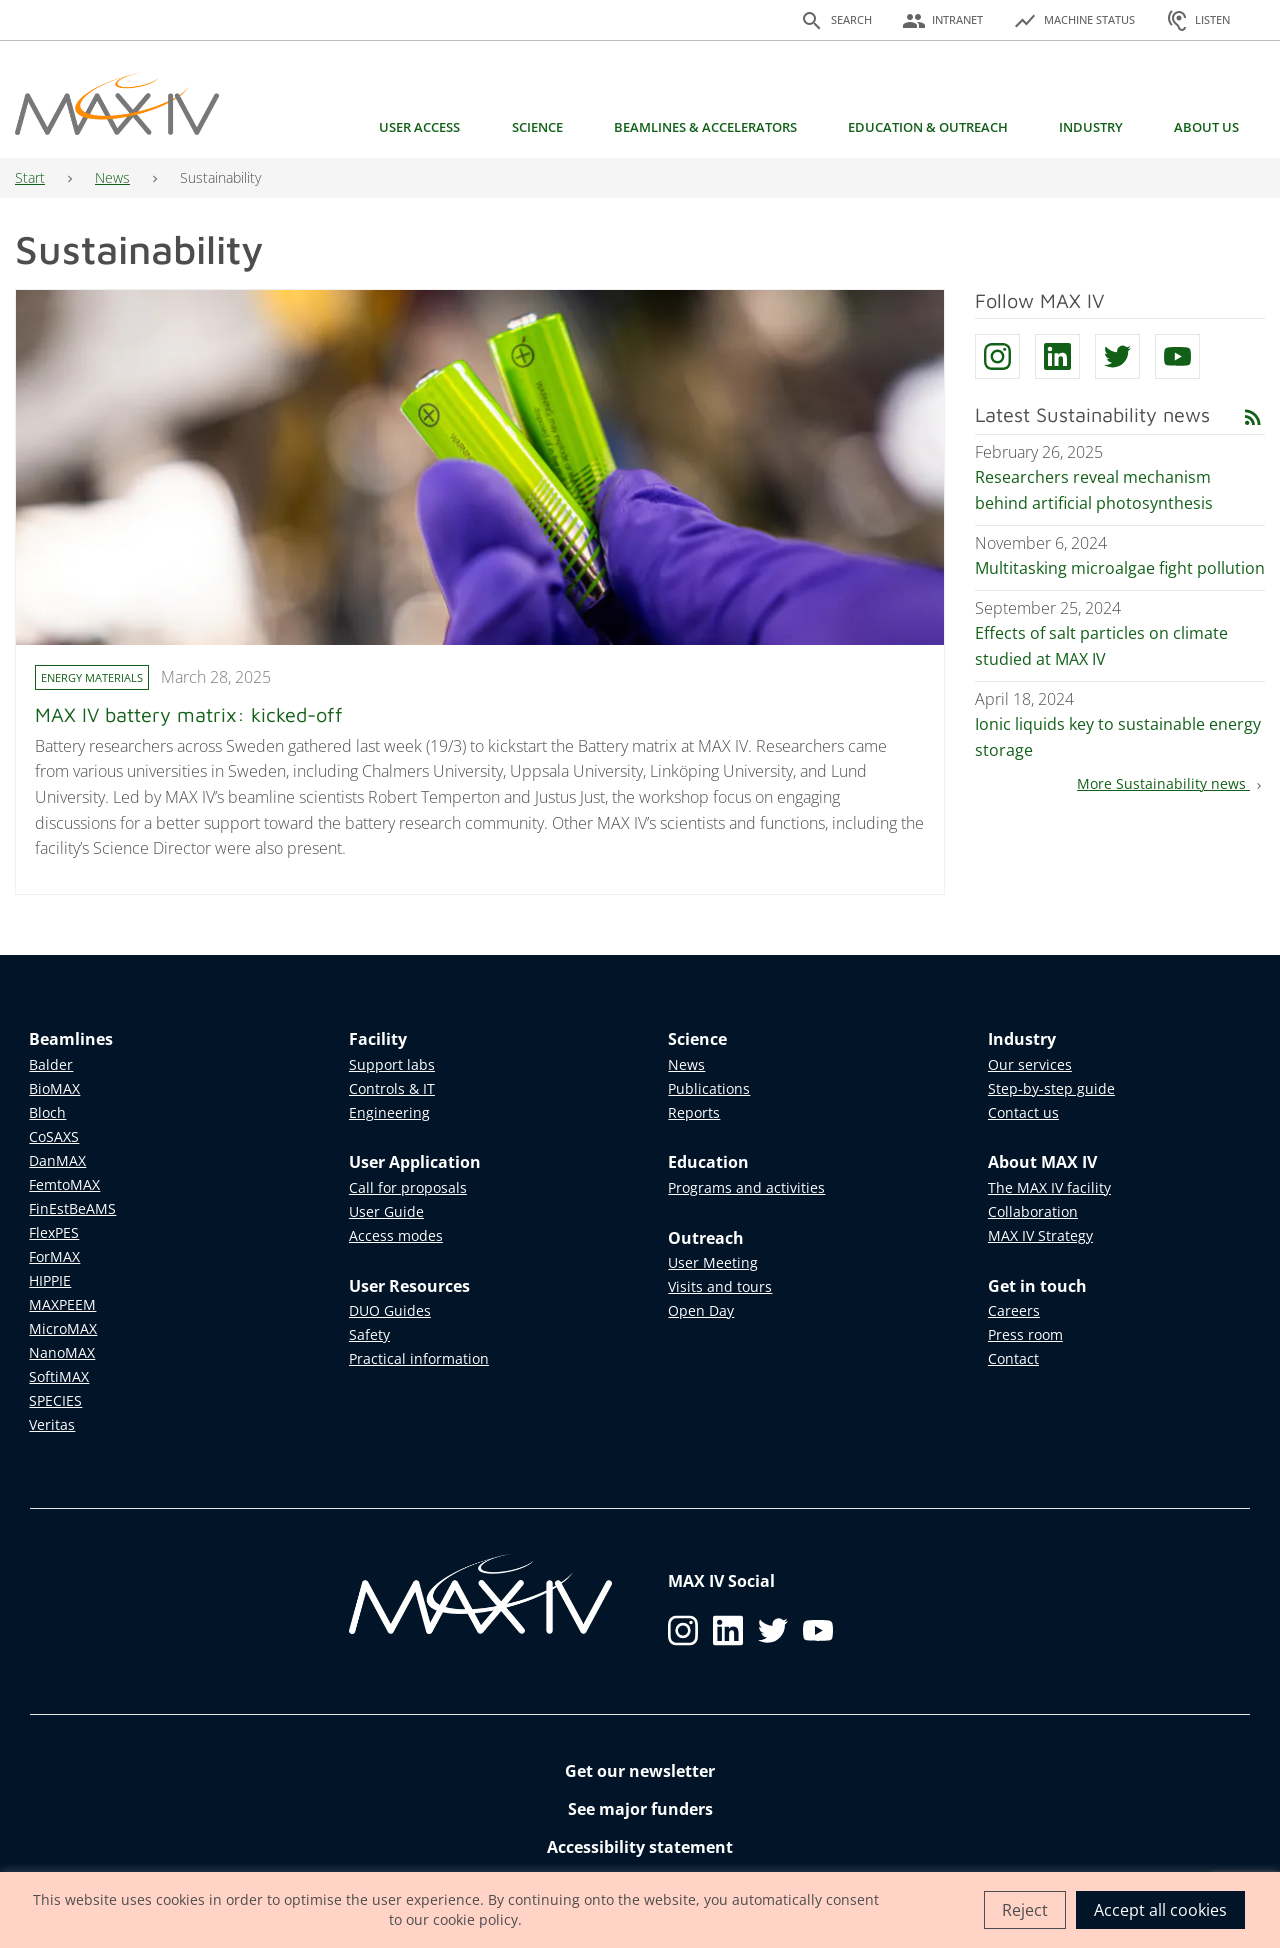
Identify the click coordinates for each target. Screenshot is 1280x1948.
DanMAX (57, 1160)
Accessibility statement (640, 1847)
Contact (1013, 1358)
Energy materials (92, 677)
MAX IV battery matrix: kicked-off (189, 714)
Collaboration (1033, 1211)
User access (419, 127)
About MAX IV (1042, 1162)
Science (537, 127)
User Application (415, 1162)
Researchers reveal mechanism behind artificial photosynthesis (1094, 490)
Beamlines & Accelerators (705, 127)
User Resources (409, 1286)
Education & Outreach (928, 127)
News (112, 177)
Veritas (52, 1424)
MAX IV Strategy (1040, 1235)
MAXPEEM (62, 1304)
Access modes (396, 1235)
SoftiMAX (59, 1376)
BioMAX (54, 1088)
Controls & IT (392, 1088)
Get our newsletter (640, 1771)
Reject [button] (1025, 1910)
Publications (709, 1088)
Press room (1025, 1334)
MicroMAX (63, 1328)
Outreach (706, 1238)
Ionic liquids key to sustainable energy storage (1118, 737)
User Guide (386, 1211)
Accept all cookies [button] (1160, 1910)
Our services (1030, 1064)
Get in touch (1037, 1286)
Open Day (701, 1310)
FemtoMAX (64, 1184)
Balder (51, 1064)
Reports (694, 1112)
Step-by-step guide (1051, 1088)
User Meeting (713, 1262)
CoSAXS (54, 1136)
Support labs (392, 1064)
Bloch (47, 1112)
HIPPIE (50, 1280)
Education (708, 1162)
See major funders (640, 1809)
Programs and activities (746, 1187)
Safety (369, 1334)
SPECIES (55, 1400)
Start (30, 177)
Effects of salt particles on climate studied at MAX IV (1101, 646)
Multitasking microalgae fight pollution (1120, 568)
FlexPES (54, 1232)
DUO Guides (390, 1310)
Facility (378, 1039)
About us (1206, 127)
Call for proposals (408, 1187)
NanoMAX (62, 1352)
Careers (1014, 1310)
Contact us (1023, 1112)
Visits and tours (720, 1286)
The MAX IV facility (1049, 1187)
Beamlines (71, 1039)
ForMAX (54, 1256)
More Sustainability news (1171, 783)
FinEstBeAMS (72, 1208)
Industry (1091, 127)
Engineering (389, 1112)
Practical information (419, 1358)
